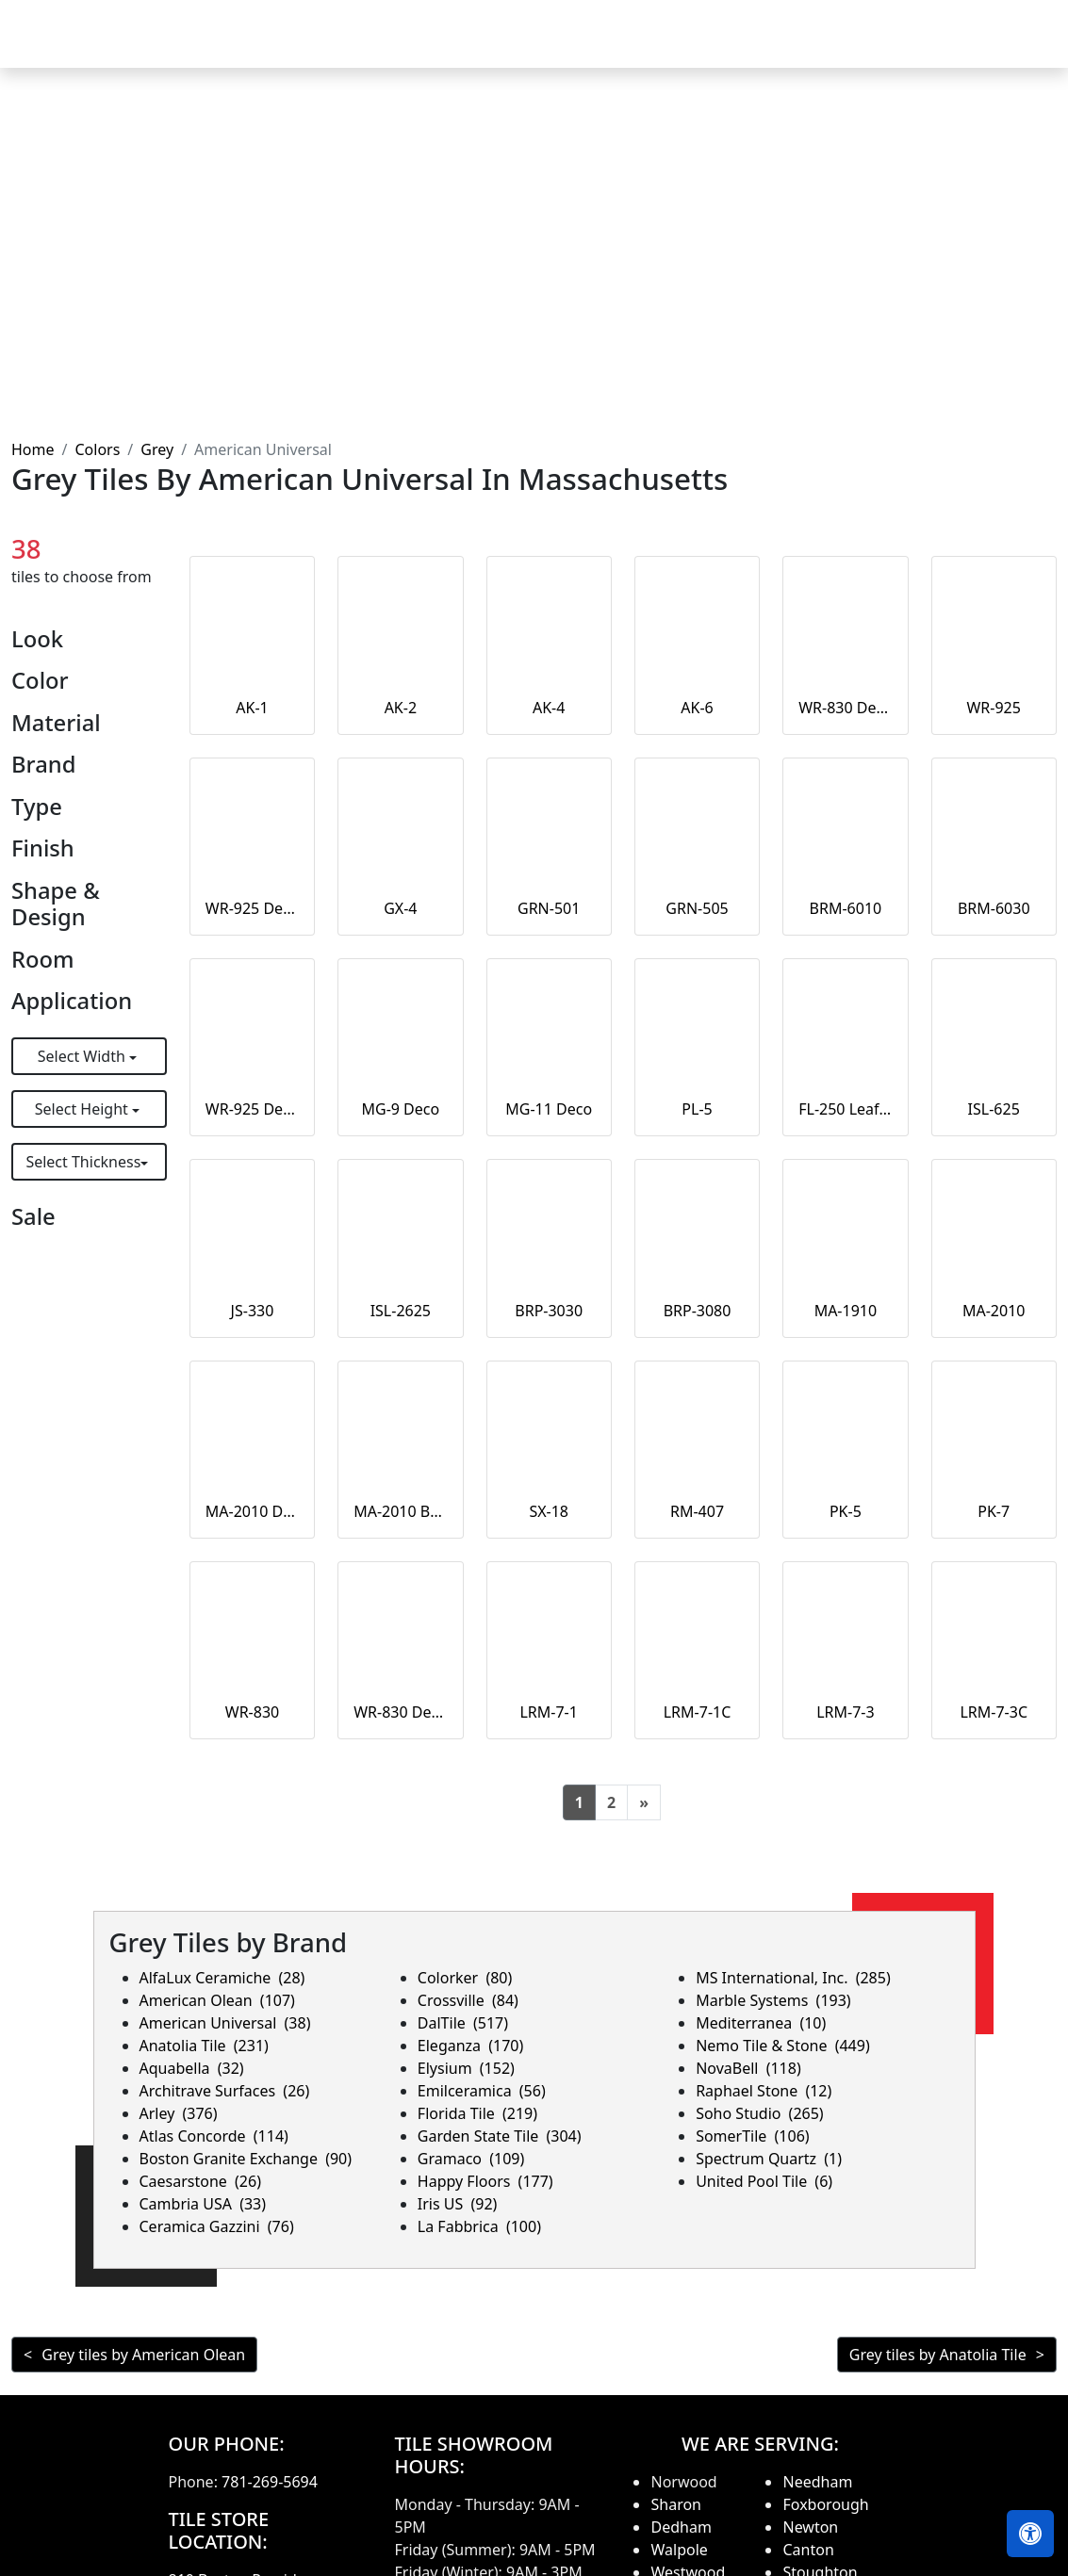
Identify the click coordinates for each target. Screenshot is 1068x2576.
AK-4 (549, 707)
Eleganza (470, 2045)
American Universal (225, 2023)
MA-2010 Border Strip (400, 1511)
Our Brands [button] (697, 47)
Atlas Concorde (214, 2136)
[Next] (644, 1802)
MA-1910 (846, 1310)
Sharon (675, 2504)
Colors (97, 449)
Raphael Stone (763, 2090)
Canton (807, 2549)
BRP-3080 (697, 1310)
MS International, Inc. (793, 1977)
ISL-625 (994, 1109)
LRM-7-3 (845, 1712)
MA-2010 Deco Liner (252, 1511)
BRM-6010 (846, 908)
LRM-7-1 (548, 1712)
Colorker (465, 1977)
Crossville (468, 2000)
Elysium (466, 2068)
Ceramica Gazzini (217, 2226)
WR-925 (993, 707)
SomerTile (752, 2136)
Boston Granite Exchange (246, 2158)
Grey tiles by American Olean (143, 2354)
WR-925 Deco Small (252, 1109)
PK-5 (846, 1511)
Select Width (83, 1056)
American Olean (217, 2000)
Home (379, 47)
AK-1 (252, 707)
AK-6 (697, 707)
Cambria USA (203, 2203)
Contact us (1004, 47)
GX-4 (400, 908)
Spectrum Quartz (769, 2158)
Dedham (680, 2527)
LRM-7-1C (697, 1712)
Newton (810, 2527)
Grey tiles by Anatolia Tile (938, 2354)
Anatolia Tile (204, 2045)
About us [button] (891, 47)
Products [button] (463, 47)
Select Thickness (82, 1161)
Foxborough (825, 2504)
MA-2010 (994, 1310)
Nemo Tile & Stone (783, 2045)
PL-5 (697, 1109)
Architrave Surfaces (225, 2090)
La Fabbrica (479, 2226)
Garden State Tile (500, 2136)
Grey (156, 449)
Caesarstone (200, 2181)
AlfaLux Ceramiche (222, 1977)
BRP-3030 (549, 1310)
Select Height (83, 1109)
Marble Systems (773, 2000)
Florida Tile (477, 2113)
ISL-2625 (400, 1310)
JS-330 (252, 1310)
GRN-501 (549, 908)
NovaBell (748, 2068)
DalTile (463, 2023)
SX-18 (548, 1511)
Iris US (458, 2203)
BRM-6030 (994, 908)
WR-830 (252, 1712)
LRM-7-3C (993, 1712)
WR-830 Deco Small (845, 707)
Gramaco (471, 2158)
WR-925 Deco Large (252, 908)
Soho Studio (760, 2113)
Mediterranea (761, 2023)
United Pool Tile (764, 2181)
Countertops (582, 47)
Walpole (678, 2549)
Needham (817, 2481)
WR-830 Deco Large (400, 1712)
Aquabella (192, 2068)
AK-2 (401, 707)
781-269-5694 (270, 2481)
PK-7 (994, 1511)
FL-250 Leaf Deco (845, 1109)
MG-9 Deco (400, 1109)
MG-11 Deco (548, 1109)
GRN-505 (696, 908)
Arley (179, 2113)
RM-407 (697, 1511)
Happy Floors (485, 2181)
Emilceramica (482, 2090)
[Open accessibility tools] (1030, 2533)
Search (804, 47)
